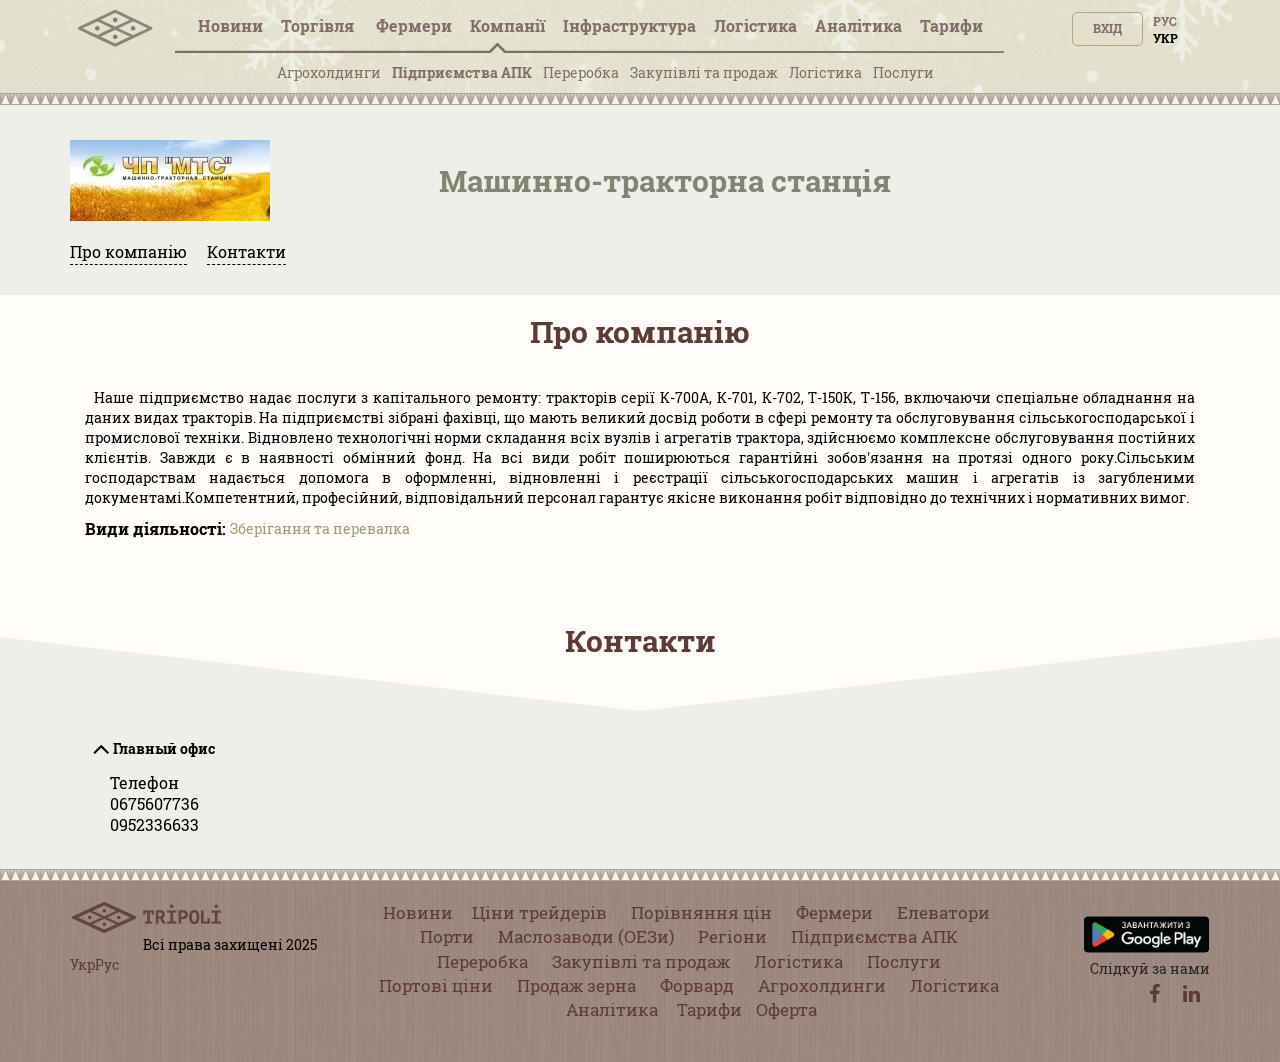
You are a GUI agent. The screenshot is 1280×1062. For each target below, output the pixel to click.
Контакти (246, 251)
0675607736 (154, 803)
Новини (230, 25)
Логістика (755, 25)
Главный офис (164, 748)
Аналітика (858, 25)
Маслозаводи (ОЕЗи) (586, 936)
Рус (1165, 21)
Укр (1165, 38)
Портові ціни (436, 985)
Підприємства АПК (462, 72)
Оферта (786, 1009)
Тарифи (951, 25)
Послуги (903, 72)
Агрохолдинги (329, 72)
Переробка (581, 72)
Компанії (507, 25)
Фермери (414, 25)
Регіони (732, 936)
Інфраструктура (629, 25)
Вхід (1107, 28)
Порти (447, 936)
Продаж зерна (576, 985)
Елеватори (943, 912)
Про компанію (128, 251)
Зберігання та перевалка (320, 528)
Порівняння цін (701, 912)
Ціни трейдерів (539, 912)
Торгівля (319, 25)
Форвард (697, 985)
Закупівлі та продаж (704, 72)
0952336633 (154, 824)
